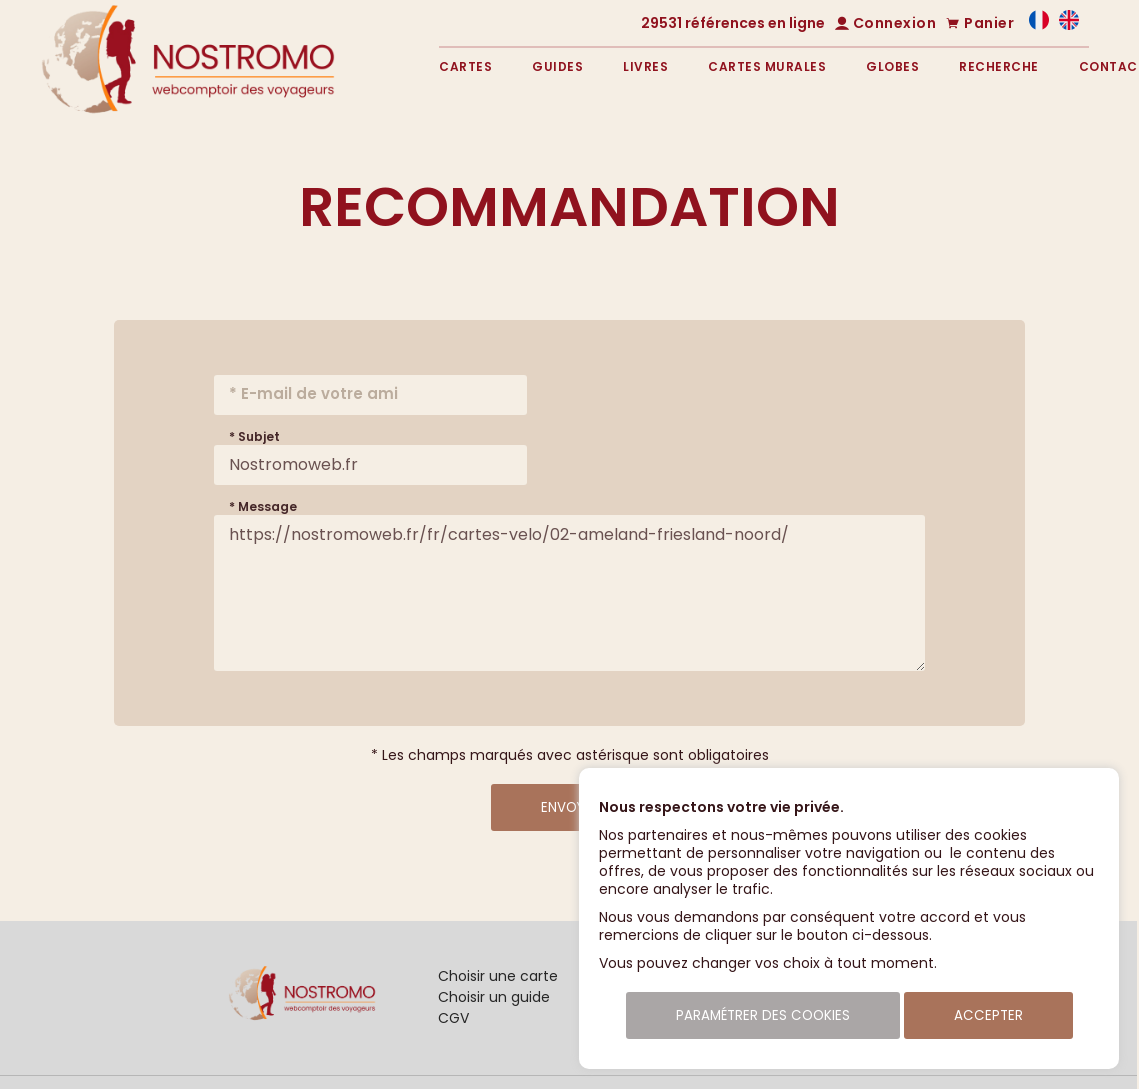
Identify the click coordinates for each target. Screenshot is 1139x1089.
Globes (892, 66)
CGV (453, 1018)
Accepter (988, 1015)
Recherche (999, 66)
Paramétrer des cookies (763, 1015)
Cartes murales (767, 66)
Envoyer (570, 807)
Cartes (465, 66)
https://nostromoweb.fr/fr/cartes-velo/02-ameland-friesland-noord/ (569, 593)
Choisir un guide (494, 997)
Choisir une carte (498, 976)
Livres (645, 66)
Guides (557, 66)
